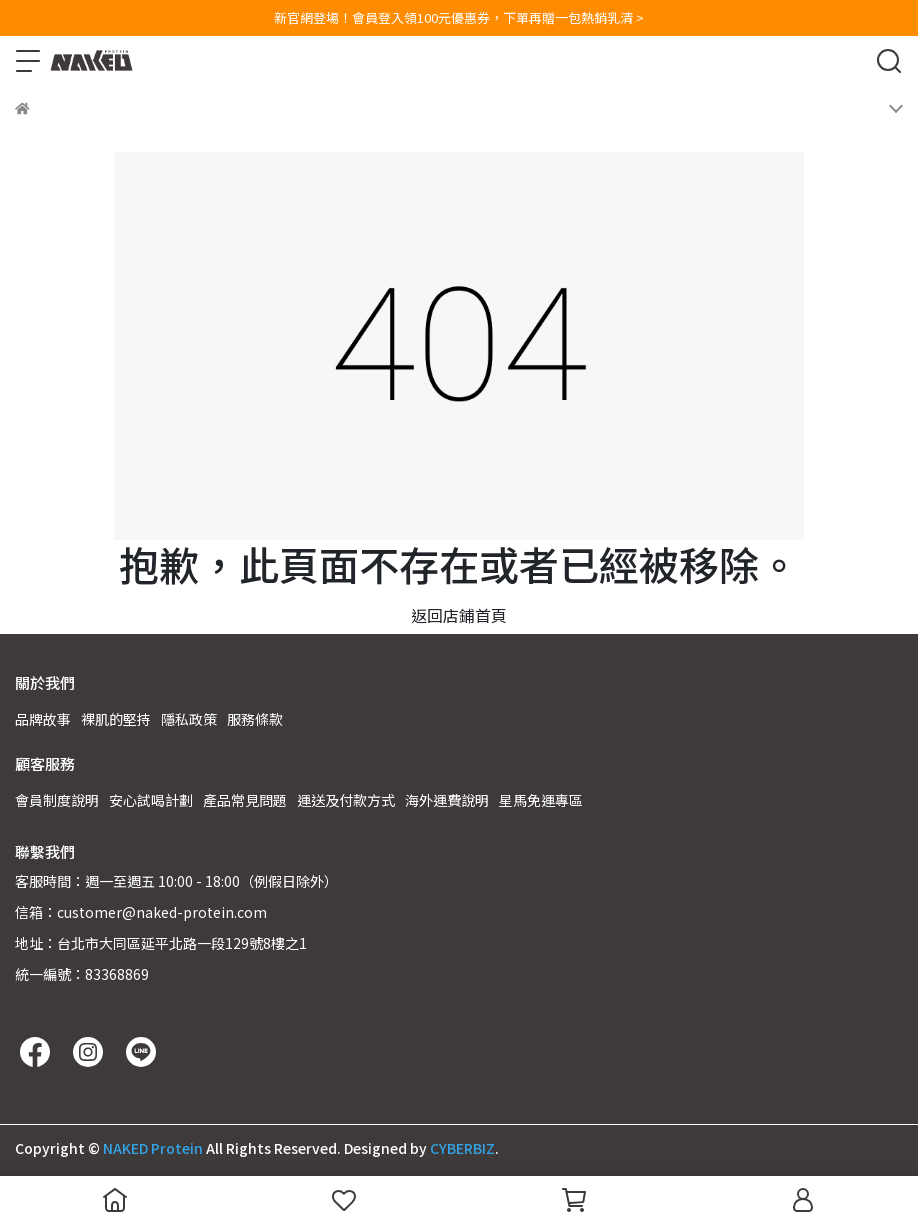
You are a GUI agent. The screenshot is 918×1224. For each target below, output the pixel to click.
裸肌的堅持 (116, 719)
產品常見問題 (245, 800)
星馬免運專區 (541, 800)
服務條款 (255, 719)
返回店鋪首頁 (459, 615)
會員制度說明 (57, 800)
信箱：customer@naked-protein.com (141, 912)
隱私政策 (189, 719)
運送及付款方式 (346, 800)
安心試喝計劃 (151, 800)
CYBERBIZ (462, 1148)
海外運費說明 (447, 800)
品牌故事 (43, 719)
